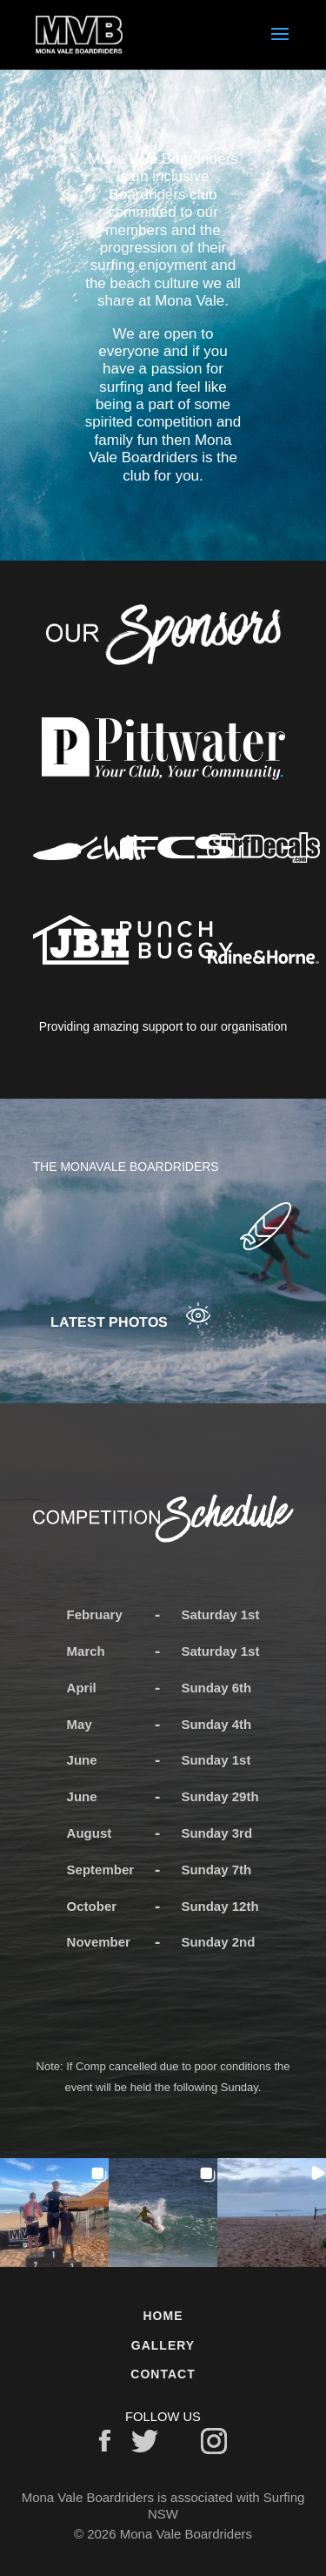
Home (163, 2316)
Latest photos (109, 1322)
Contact (162, 2374)
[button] (54, 2212)
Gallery (163, 2345)
